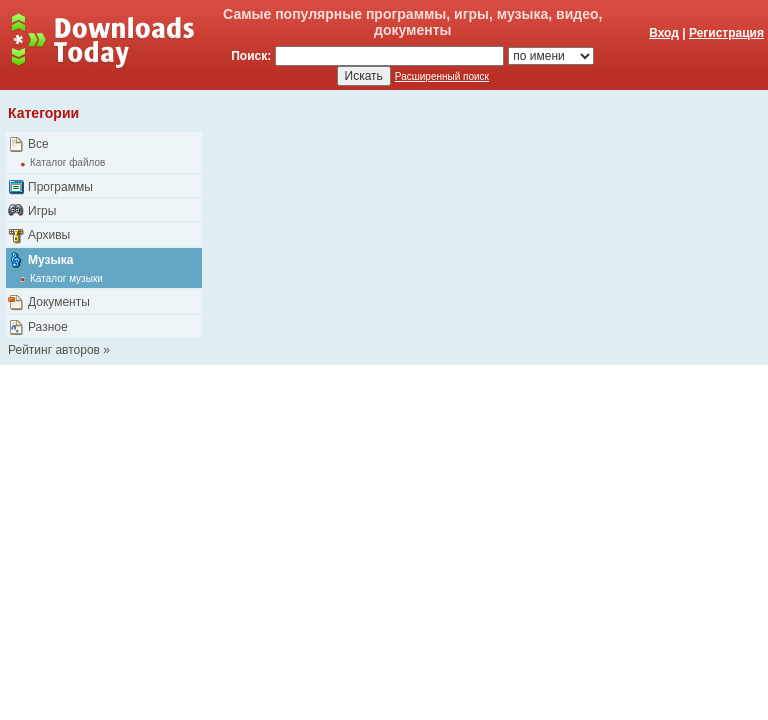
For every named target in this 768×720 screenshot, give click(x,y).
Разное (48, 327)
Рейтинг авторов (54, 350)
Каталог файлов (67, 162)
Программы (60, 187)
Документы (59, 302)
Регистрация (726, 33)
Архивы (49, 235)
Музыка (50, 260)
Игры (42, 211)
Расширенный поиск (442, 76)
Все (38, 144)
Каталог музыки (66, 278)
